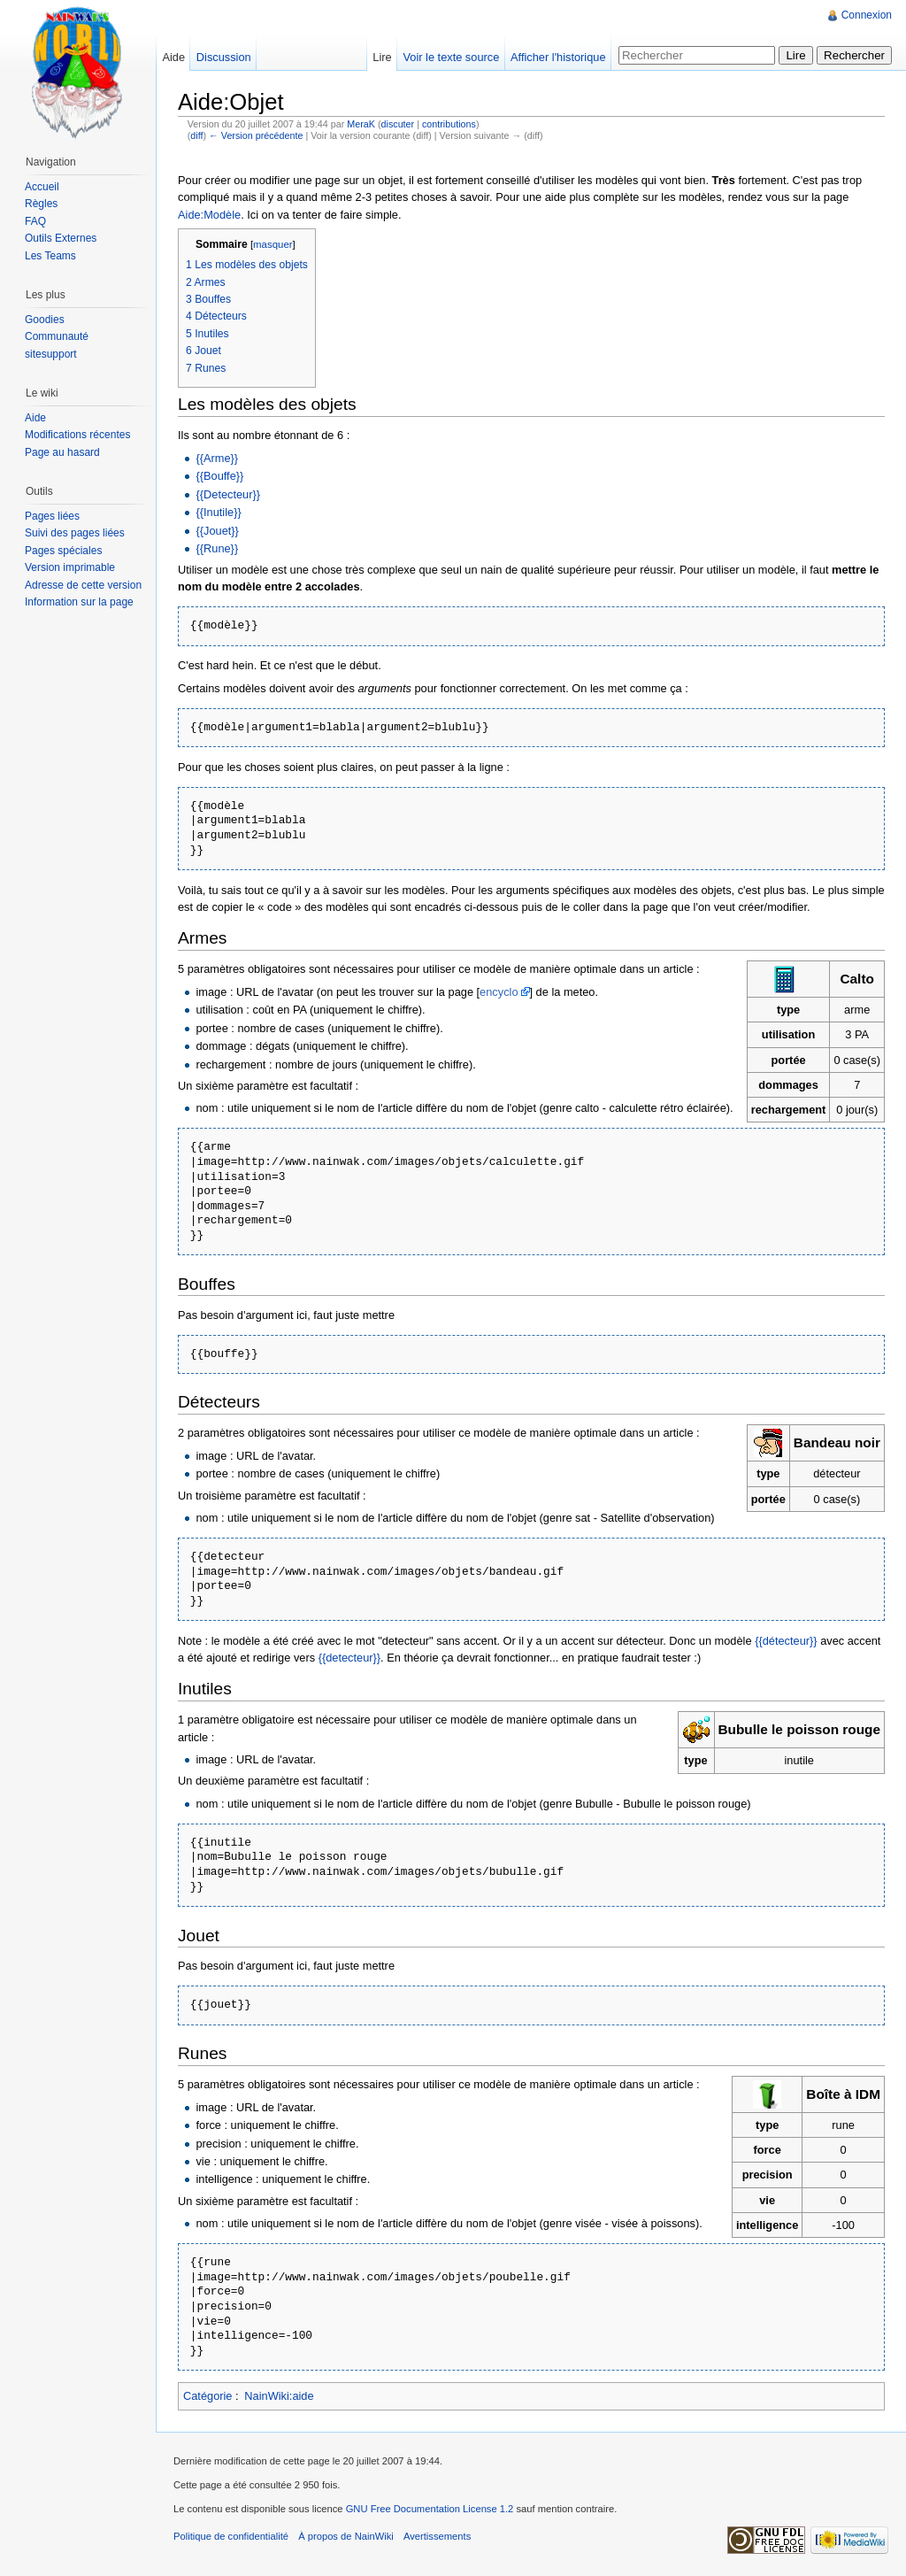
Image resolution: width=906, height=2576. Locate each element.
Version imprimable (70, 567)
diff (196, 135)
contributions (449, 124)
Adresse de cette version (83, 585)
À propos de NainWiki (346, 2536)
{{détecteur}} (786, 1640)
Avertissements (437, 2536)
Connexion (866, 15)
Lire (381, 57)
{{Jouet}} (217, 530)
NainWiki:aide (278, 2395)
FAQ (35, 221)
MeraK (361, 124)
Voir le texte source (451, 57)
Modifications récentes (77, 434)
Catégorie (208, 2395)
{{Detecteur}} (228, 494)
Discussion (223, 57)
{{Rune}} (217, 548)
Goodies (45, 319)
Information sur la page (79, 602)
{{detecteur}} (349, 1657)
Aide (173, 57)
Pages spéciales (63, 550)
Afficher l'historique (558, 57)
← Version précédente (256, 135)
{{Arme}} (217, 458)
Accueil (42, 187)
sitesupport (51, 354)
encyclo (499, 992)
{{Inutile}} (218, 512)
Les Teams (50, 256)
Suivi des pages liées (75, 533)
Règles (41, 203)
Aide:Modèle (209, 214)
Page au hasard (62, 452)
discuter (398, 124)
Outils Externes (60, 238)
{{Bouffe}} (219, 475)
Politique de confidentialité (230, 2536)
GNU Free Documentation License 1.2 (430, 2508)
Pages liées (52, 516)
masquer (272, 244)
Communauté (56, 336)
